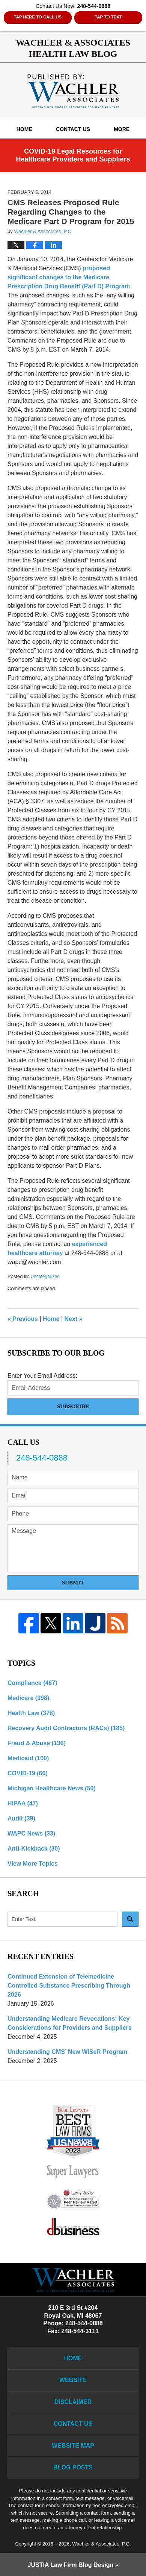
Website (73, 2380)
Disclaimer (73, 2402)
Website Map (73, 2445)
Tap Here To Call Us (38, 17)
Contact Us (73, 129)
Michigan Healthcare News (52, 1788)
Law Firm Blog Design (71, 2565)
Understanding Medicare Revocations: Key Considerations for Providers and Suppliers (70, 2023)
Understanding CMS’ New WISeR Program (67, 2052)
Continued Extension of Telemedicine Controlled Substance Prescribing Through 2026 (69, 1985)
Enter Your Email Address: (42, 1376)
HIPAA (23, 1803)
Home (24, 129)
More (121, 129)
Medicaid (28, 1758)
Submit (73, 1583)
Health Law (31, 1713)
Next (74, 1319)
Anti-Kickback (34, 1848)
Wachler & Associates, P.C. (101, 2544)
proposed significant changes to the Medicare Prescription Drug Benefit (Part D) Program (69, 277)
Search (130, 1919)
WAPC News (31, 1833)
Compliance (32, 1683)
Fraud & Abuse (37, 1743)
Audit (21, 1818)
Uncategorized (44, 1276)
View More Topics (33, 1863)
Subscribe (73, 1406)
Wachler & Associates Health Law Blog (73, 91)
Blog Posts (73, 2467)
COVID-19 (28, 1773)
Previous (23, 1319)
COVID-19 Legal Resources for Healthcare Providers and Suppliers (73, 155)
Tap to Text (108, 17)
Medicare (28, 1698)
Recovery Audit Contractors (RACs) (66, 1728)
